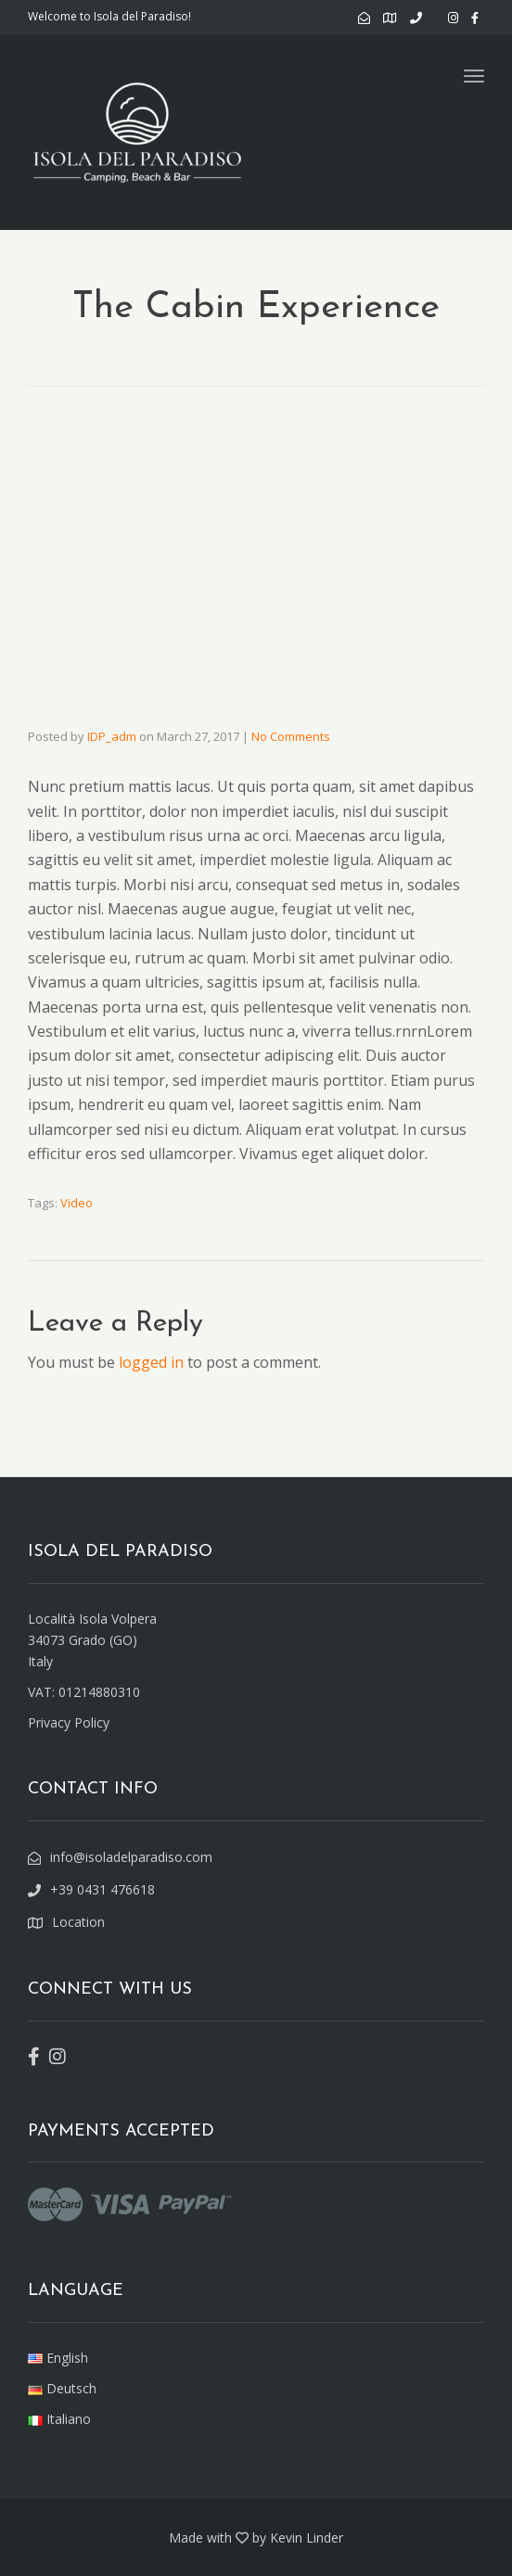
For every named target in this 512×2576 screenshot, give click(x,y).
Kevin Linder (306, 2537)
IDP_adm (111, 736)
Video (76, 1202)
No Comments (290, 736)
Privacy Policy (68, 1722)
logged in (151, 1362)
